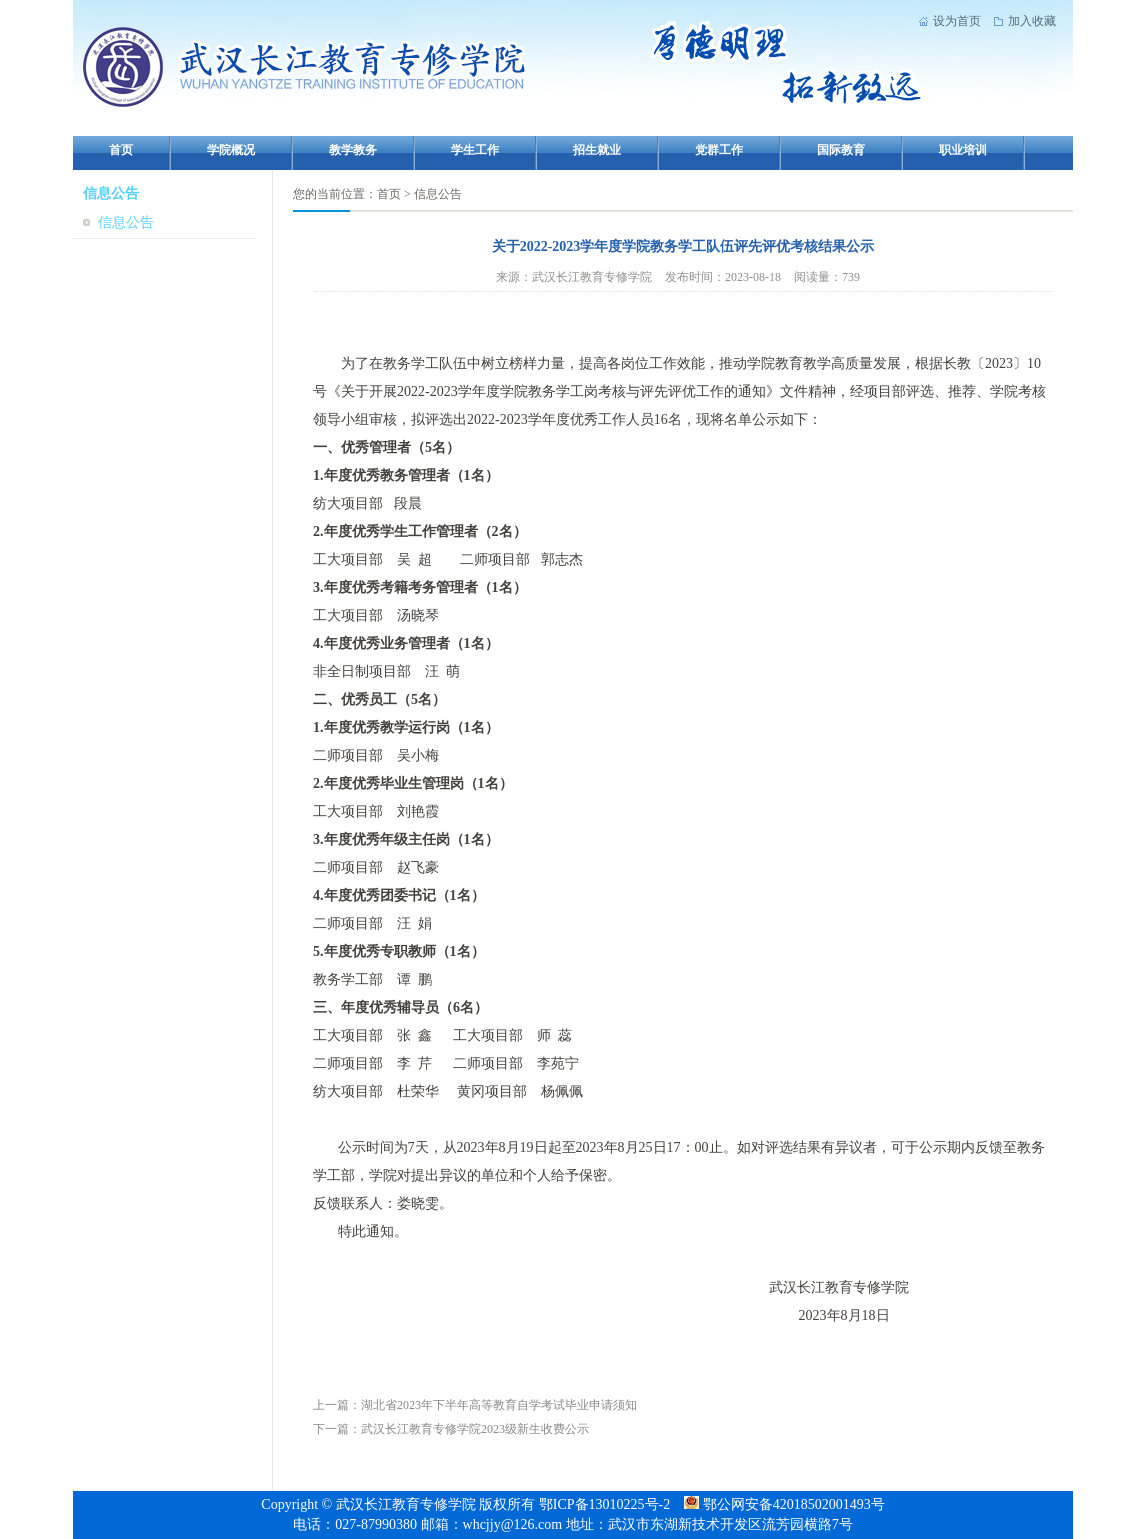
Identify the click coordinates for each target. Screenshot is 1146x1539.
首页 (121, 150)
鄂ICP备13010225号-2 (606, 1504)
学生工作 (475, 150)
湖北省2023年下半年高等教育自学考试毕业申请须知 (499, 1405)
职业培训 (963, 150)
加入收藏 (1032, 21)
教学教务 (353, 150)
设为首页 (957, 21)
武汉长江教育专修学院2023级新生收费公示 (475, 1429)
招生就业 (597, 150)
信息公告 (126, 222)
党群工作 (719, 150)
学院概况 (231, 150)
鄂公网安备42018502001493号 (783, 1504)
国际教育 (841, 150)
